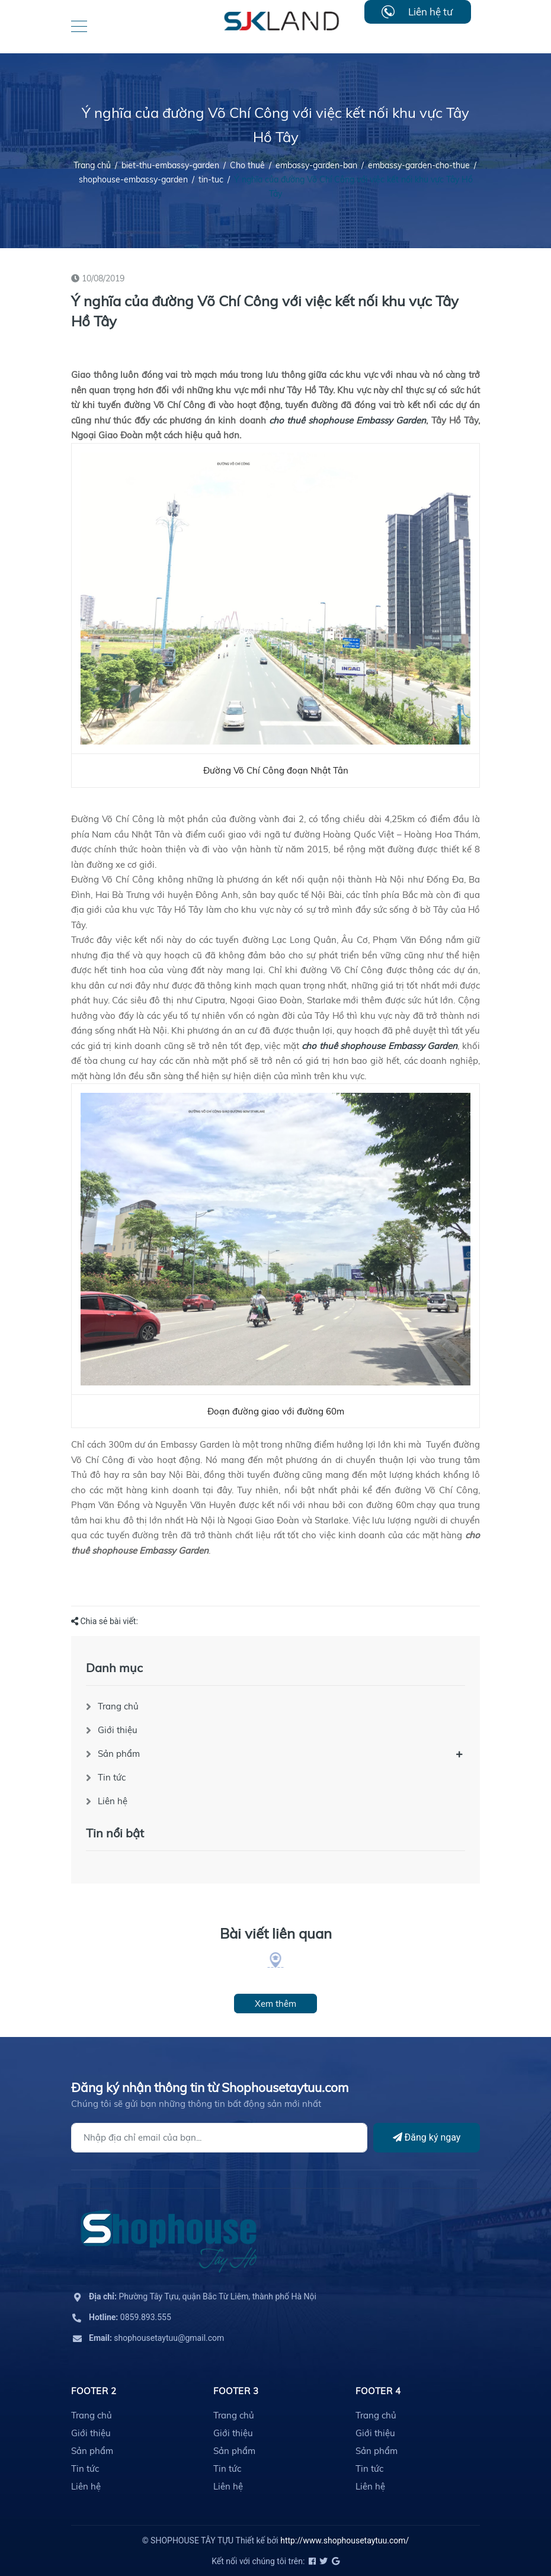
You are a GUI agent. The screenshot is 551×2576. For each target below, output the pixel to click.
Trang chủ (118, 1706)
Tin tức (112, 1777)
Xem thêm (275, 2003)
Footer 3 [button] (235, 2391)
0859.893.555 (130, 2317)
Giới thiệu (117, 1729)
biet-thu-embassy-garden (170, 165)
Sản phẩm (119, 1753)
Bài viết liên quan (276, 1933)
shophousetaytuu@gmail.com (156, 2338)
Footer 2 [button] (93, 2391)
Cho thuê (247, 165)
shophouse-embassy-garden (133, 179)
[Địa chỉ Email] (219, 2137)
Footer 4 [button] (378, 2391)
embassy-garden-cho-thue (419, 165)
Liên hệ (112, 1801)
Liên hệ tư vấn (430, 14)
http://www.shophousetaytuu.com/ (344, 2540)
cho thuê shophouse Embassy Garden (348, 420)
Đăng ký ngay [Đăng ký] (427, 2137)
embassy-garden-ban (316, 165)
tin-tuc (210, 179)
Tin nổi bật (115, 1833)
